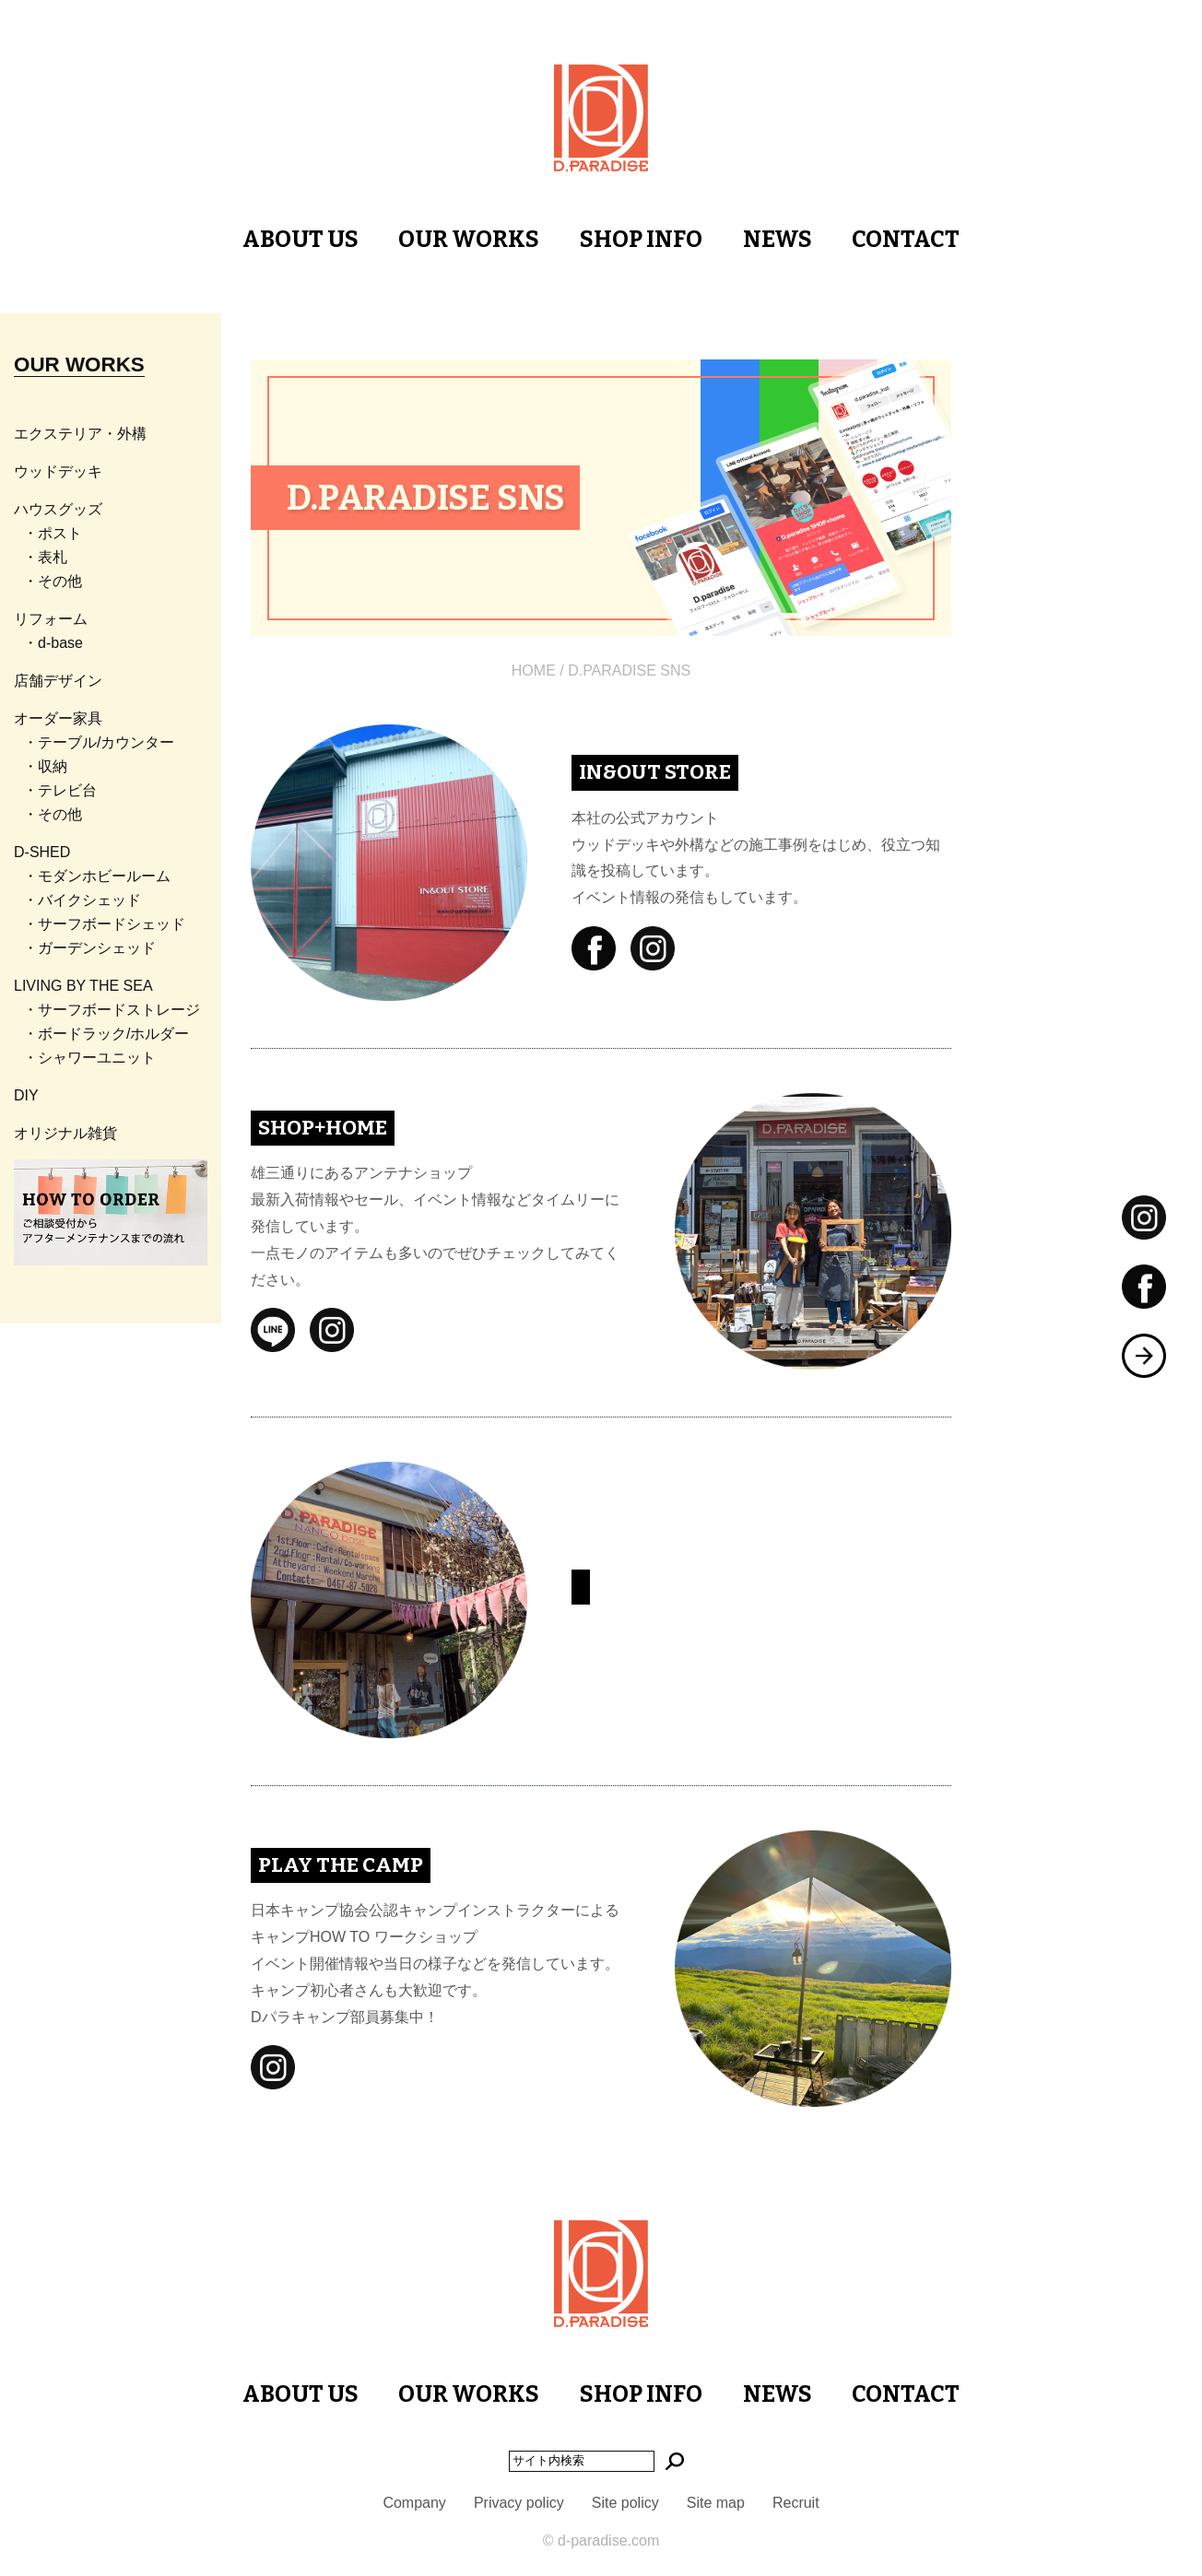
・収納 (45, 766)
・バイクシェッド (82, 900)
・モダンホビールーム (97, 876)
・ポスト (52, 533)
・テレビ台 (60, 790)
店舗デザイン (58, 680)
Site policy (625, 2503)
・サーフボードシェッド (104, 924)
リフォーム (51, 619)
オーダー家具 (58, 718)
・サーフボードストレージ (111, 1009)
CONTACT (906, 239)
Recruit (795, 2503)
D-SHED (42, 852)
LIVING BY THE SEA (83, 986)
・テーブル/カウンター (98, 742)
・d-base (53, 643)
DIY (26, 1095)
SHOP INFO (641, 239)
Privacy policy (519, 2503)
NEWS (777, 239)
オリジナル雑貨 (65, 1133)
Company (414, 2503)
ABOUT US (300, 239)
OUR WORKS (468, 239)
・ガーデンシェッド (89, 948)
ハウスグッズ (58, 509)
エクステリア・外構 (80, 433)
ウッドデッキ (58, 471)
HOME (534, 670)
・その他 (52, 581)
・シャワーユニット (89, 1057)
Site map (716, 2503)
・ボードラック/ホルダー (106, 1033)
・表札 (45, 557)
